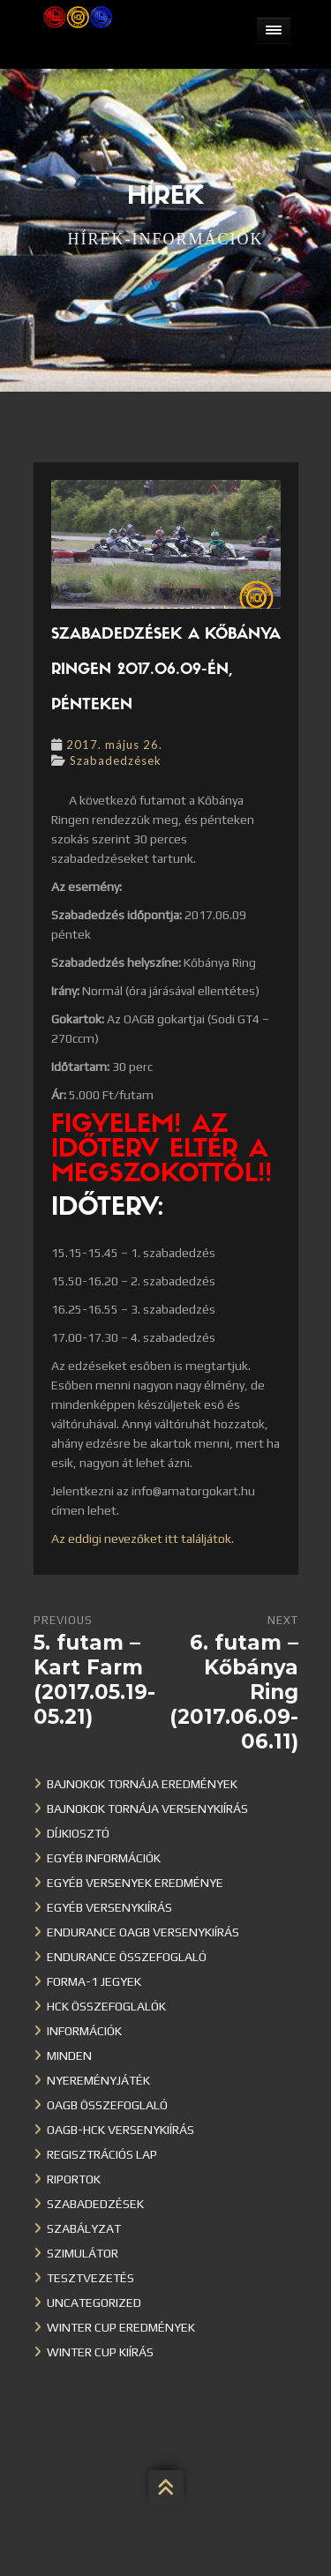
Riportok (74, 2179)
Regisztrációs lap (102, 2154)
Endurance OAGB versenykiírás (143, 1932)
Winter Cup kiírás (100, 2352)
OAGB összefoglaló (107, 2105)
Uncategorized (94, 2302)
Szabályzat (84, 2228)
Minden (69, 2055)
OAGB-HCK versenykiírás (120, 2130)
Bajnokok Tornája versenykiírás (147, 1808)
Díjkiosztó (78, 1833)
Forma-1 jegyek (94, 1981)
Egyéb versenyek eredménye (135, 1883)
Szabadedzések (116, 760)
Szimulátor (82, 2253)
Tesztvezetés (90, 2278)
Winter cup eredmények (121, 2327)
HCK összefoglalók (106, 2006)
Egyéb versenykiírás (109, 1907)
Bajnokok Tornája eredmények (142, 1784)
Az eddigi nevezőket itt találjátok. (142, 1538)
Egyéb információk (104, 1858)
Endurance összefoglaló (127, 1957)
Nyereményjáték (98, 2080)
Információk (84, 2031)
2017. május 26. (114, 745)
